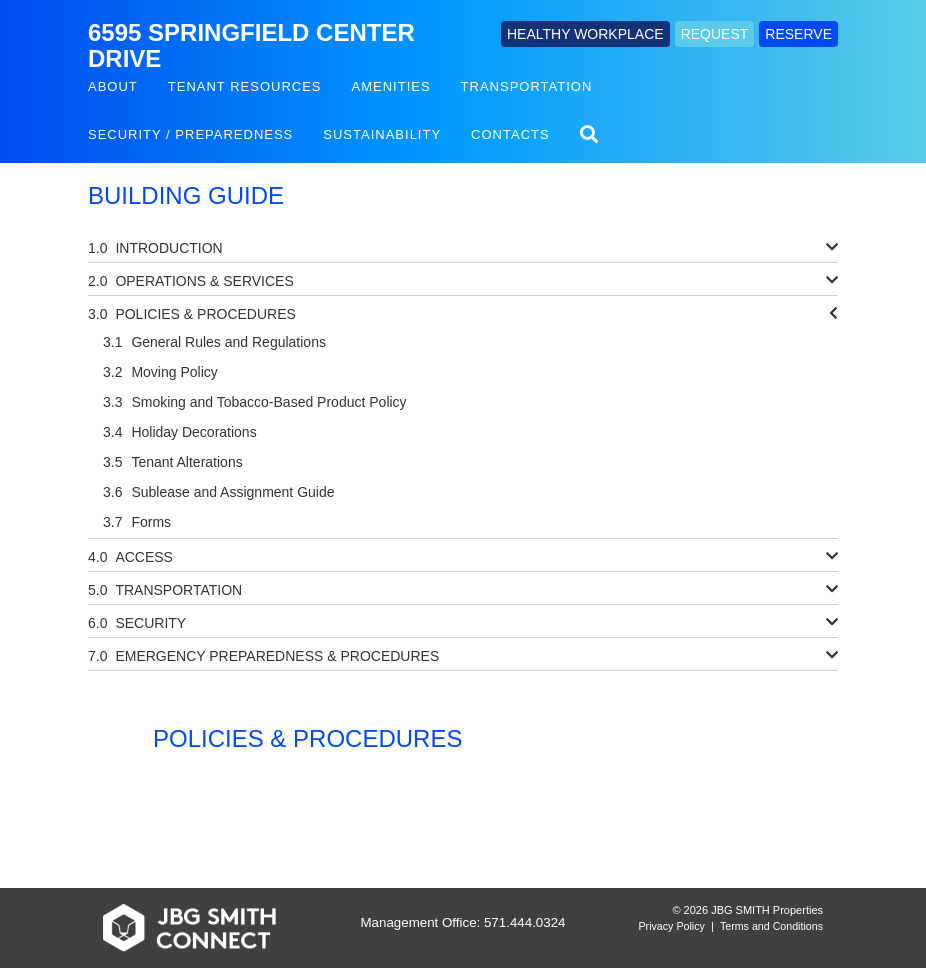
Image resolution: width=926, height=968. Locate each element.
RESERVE (798, 34)
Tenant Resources (245, 86)
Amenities (391, 86)
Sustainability (382, 134)
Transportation (527, 86)
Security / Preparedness (190, 134)
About (113, 86)
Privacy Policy (672, 926)
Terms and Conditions (771, 926)
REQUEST (715, 34)
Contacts (510, 134)
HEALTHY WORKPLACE (585, 34)
